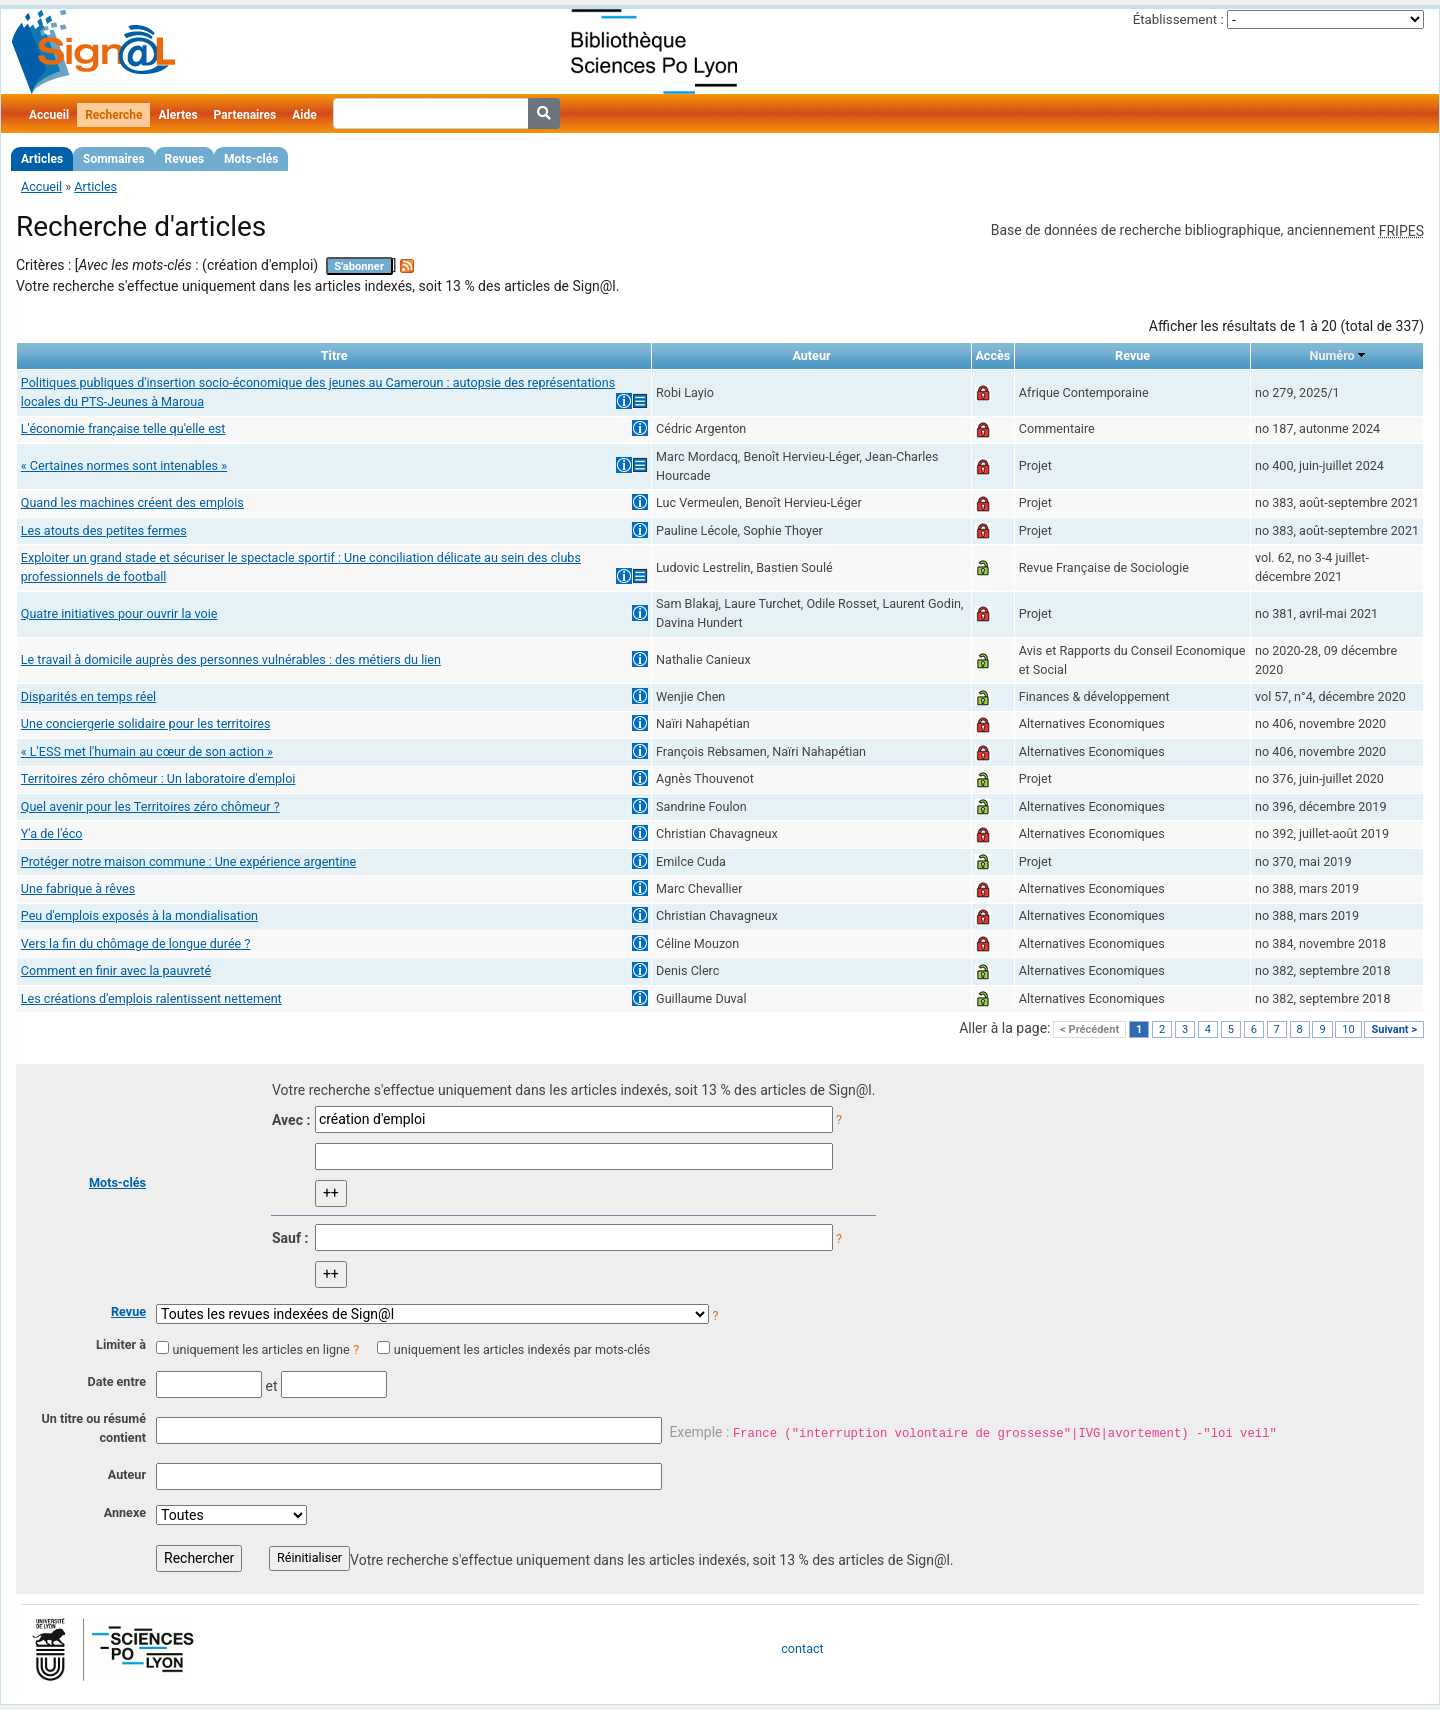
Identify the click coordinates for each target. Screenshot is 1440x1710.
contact (802, 1648)
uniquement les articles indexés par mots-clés (522, 1349)
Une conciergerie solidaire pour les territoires (146, 723)
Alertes (177, 115)
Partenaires (245, 115)
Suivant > (1394, 1029)
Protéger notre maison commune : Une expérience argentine (188, 861)
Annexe (125, 1512)
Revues (185, 159)
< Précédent (1089, 1029)
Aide (304, 115)
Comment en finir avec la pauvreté (116, 970)
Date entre (116, 1381)
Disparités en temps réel (88, 696)
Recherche (113, 115)
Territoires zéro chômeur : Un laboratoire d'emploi (158, 778)
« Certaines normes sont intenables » (124, 465)
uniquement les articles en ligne (260, 1349)
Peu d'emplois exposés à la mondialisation (139, 915)
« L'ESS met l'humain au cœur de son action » (147, 751)
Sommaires (113, 159)
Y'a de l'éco (52, 833)
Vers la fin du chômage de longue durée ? (136, 943)
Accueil (49, 115)
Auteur (127, 1474)
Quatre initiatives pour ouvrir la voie (119, 613)
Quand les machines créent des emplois (132, 502)
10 (1348, 1029)
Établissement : (1178, 19)
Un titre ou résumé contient (93, 1428)
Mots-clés (251, 159)
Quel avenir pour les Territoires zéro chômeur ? (150, 806)
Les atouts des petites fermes (104, 530)
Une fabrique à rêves (78, 888)
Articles (42, 159)
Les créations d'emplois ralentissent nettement (151, 998)
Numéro (1332, 355)
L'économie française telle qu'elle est (123, 428)
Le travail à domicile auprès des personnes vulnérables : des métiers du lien (231, 659)
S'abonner (359, 266)
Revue (128, 1311)
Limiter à (121, 1344)
